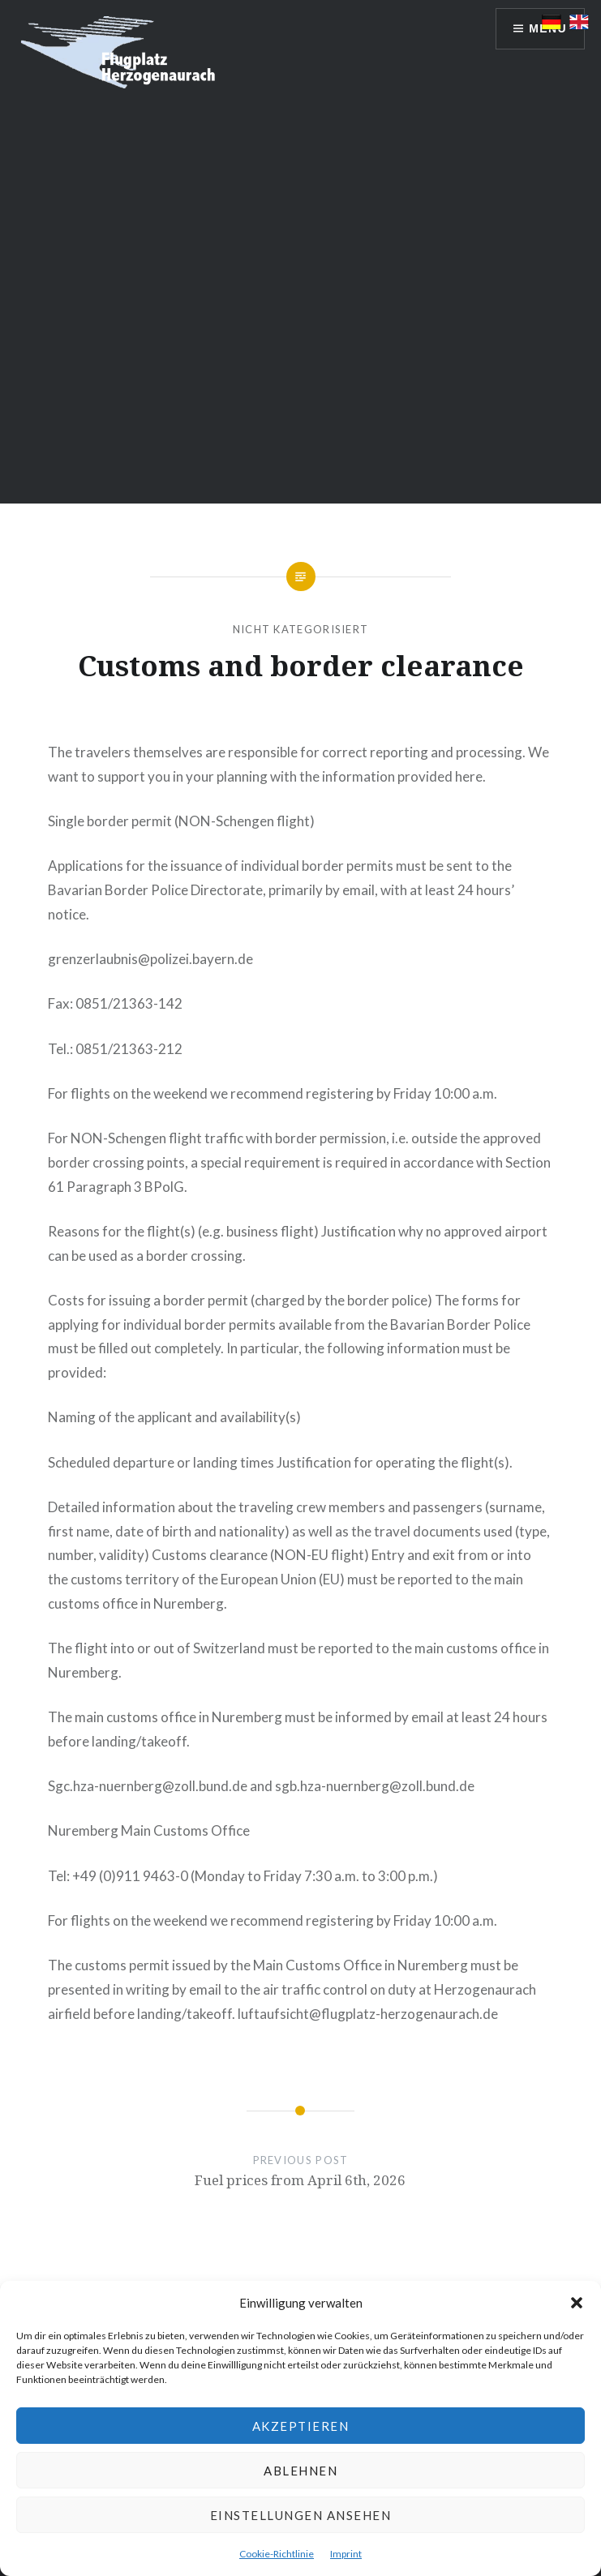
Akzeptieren (301, 2426)
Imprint (346, 2554)
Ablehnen (300, 2470)
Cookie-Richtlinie (276, 2554)
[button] (577, 2303)
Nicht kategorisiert (301, 629)
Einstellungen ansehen (301, 2515)
